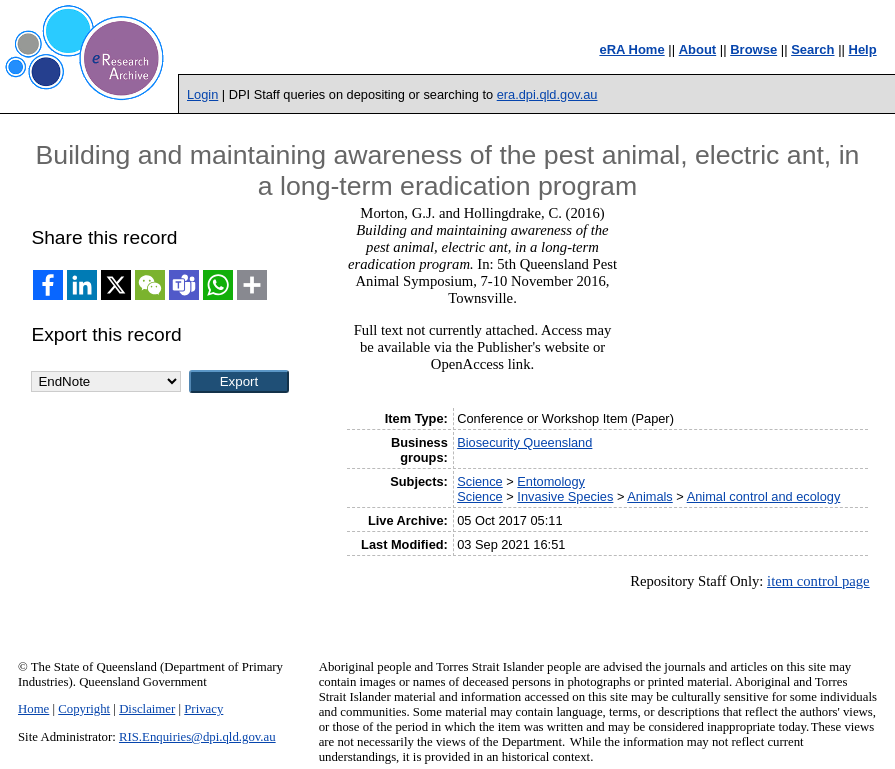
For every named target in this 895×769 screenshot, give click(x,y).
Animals (650, 496)
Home (33, 709)
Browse (753, 49)
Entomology (551, 481)
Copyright (84, 709)
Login (202, 94)
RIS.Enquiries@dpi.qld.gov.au (197, 737)
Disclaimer (147, 709)
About (698, 49)
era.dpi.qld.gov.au (547, 94)
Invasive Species (565, 496)
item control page (818, 581)
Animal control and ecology (764, 496)
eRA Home (631, 49)
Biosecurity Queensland (524, 442)
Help (863, 49)
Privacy (203, 709)
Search (812, 49)
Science (480, 481)
